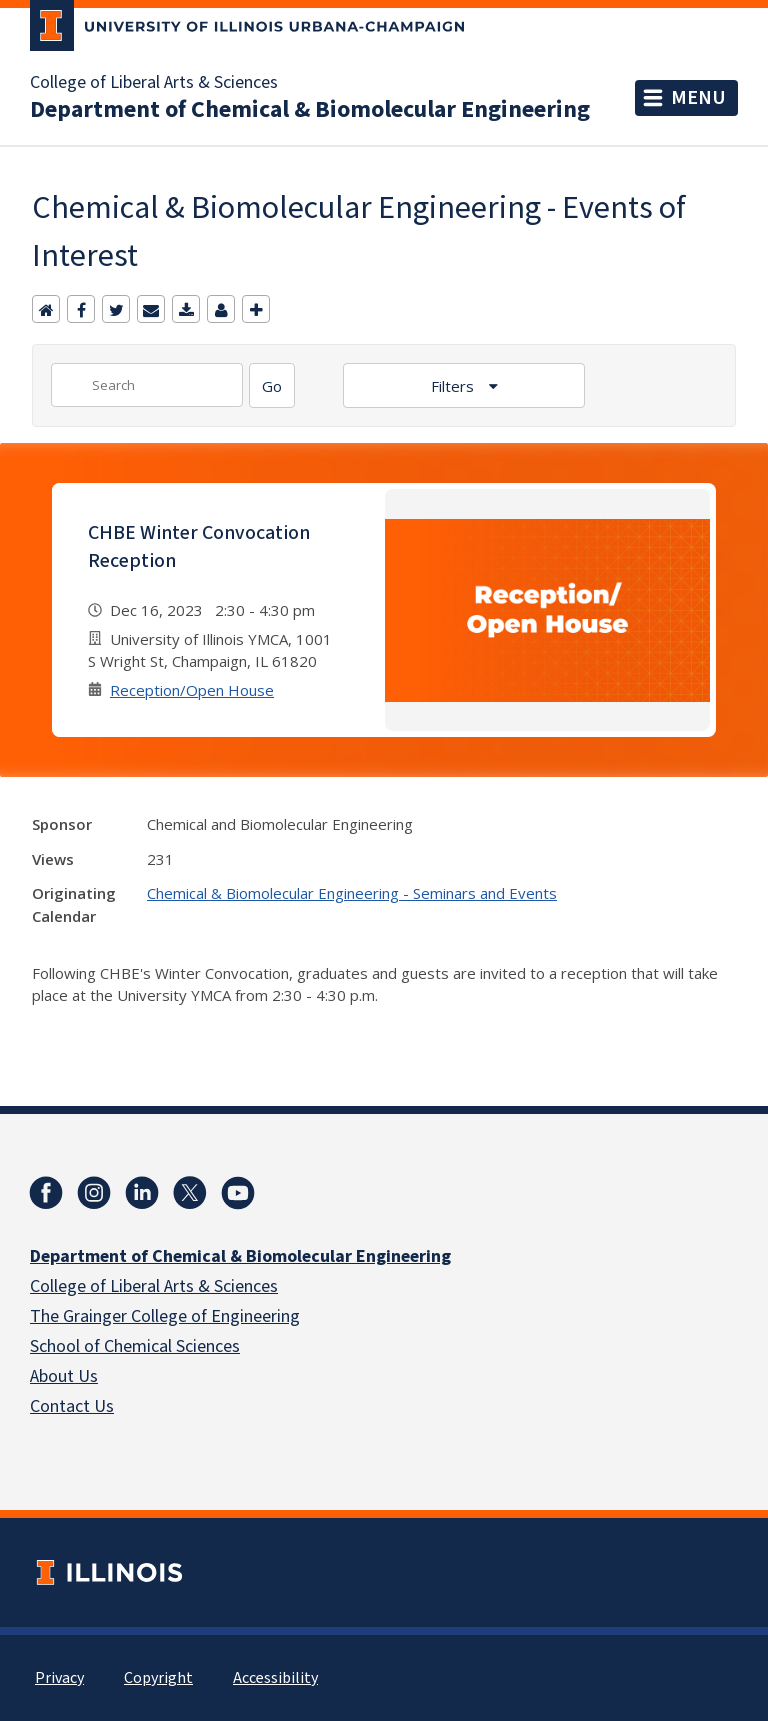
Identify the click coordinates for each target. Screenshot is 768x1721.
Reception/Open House (192, 690)
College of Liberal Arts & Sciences (154, 83)
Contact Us (72, 1406)
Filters (454, 386)
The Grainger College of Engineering (165, 1316)
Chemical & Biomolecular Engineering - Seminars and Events (352, 893)
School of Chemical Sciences (135, 1346)
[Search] (272, 385)
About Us (64, 1376)
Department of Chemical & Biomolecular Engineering (310, 110)
